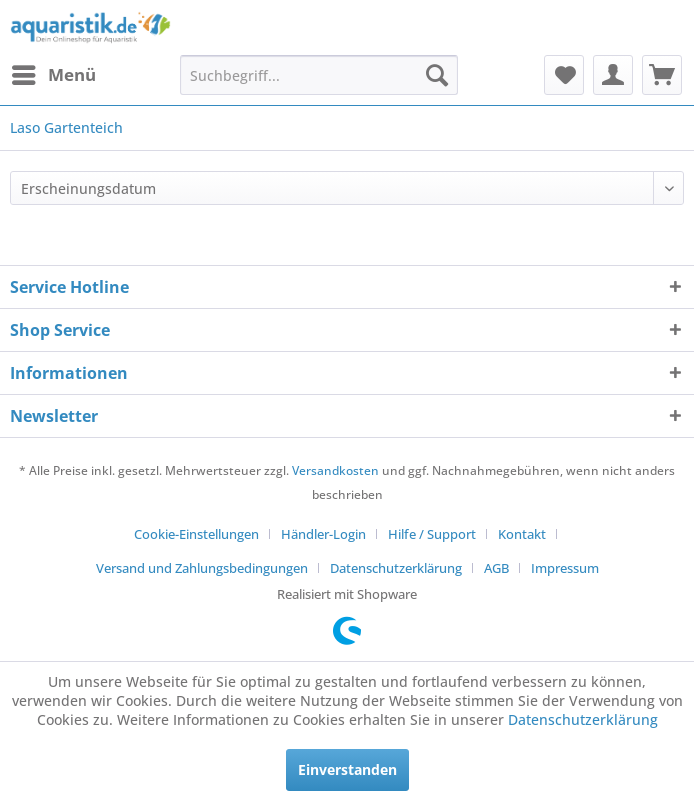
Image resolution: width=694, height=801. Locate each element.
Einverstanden (347, 769)
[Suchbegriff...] (319, 75)
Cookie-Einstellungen (196, 534)
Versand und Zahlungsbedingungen (202, 568)
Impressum (565, 568)
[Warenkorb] (662, 75)
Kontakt (522, 534)
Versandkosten (335, 470)
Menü (54, 72)
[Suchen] (437, 75)
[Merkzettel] (564, 75)
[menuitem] (53, 75)
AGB (496, 568)
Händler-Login (323, 534)
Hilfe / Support (432, 534)
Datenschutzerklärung (396, 568)
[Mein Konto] (613, 75)
